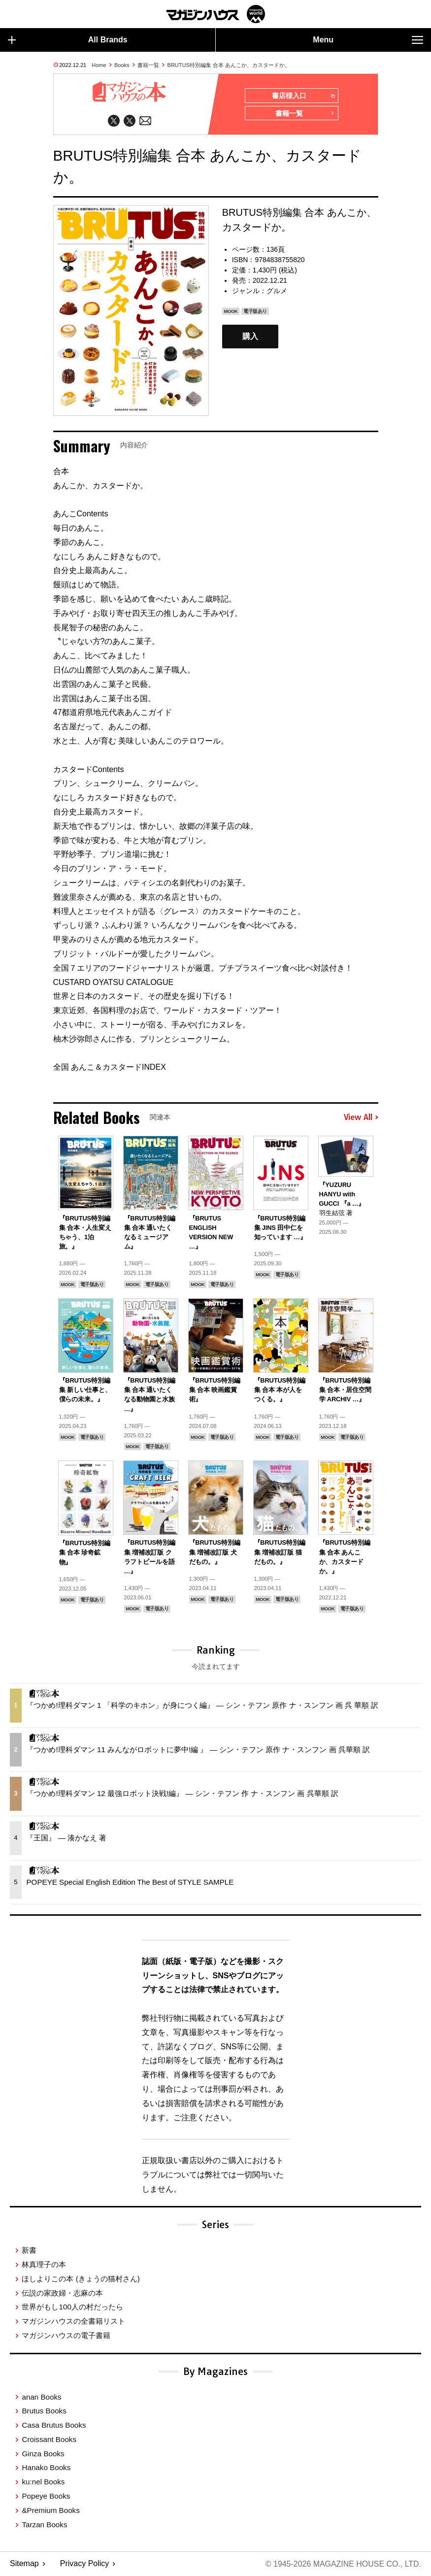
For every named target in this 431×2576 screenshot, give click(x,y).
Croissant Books (49, 2439)
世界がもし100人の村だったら (72, 2307)
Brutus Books (44, 2411)
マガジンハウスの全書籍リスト (73, 2321)
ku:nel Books (43, 2481)
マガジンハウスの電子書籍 (66, 2335)
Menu (368, 40)
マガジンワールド (215, 14)
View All (361, 1117)
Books (122, 65)
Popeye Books (46, 2496)
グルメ (276, 291)
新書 (29, 2250)
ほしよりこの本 (80, 2278)
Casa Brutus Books (54, 2425)
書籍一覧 (148, 65)
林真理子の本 (44, 2264)
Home (99, 65)
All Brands (68, 40)
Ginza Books (43, 2453)
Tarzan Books (44, 2524)
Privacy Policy (84, 2564)
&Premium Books (50, 2510)
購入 (250, 337)
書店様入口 (303, 96)
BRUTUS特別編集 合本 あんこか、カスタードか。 (228, 65)
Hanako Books (46, 2467)
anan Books (41, 2396)
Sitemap (24, 2564)
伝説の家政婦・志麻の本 (62, 2292)
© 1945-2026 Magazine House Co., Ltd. (343, 2564)
